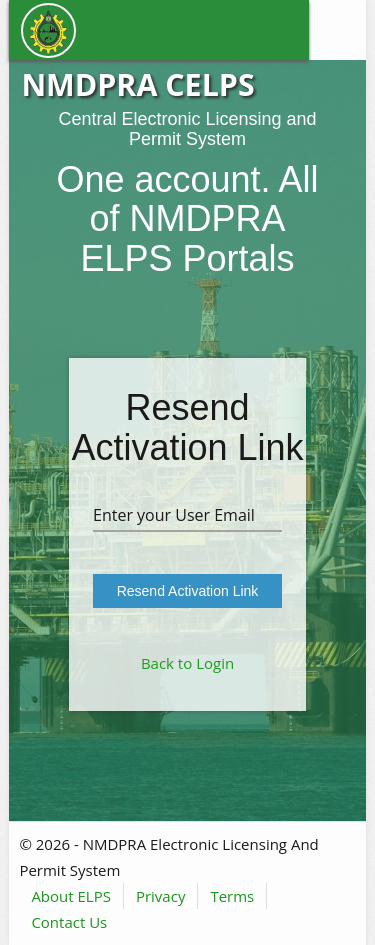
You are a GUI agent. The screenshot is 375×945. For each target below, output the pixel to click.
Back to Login (187, 663)
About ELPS (71, 896)
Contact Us (69, 922)
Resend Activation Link (188, 591)
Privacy (160, 896)
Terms (232, 896)
